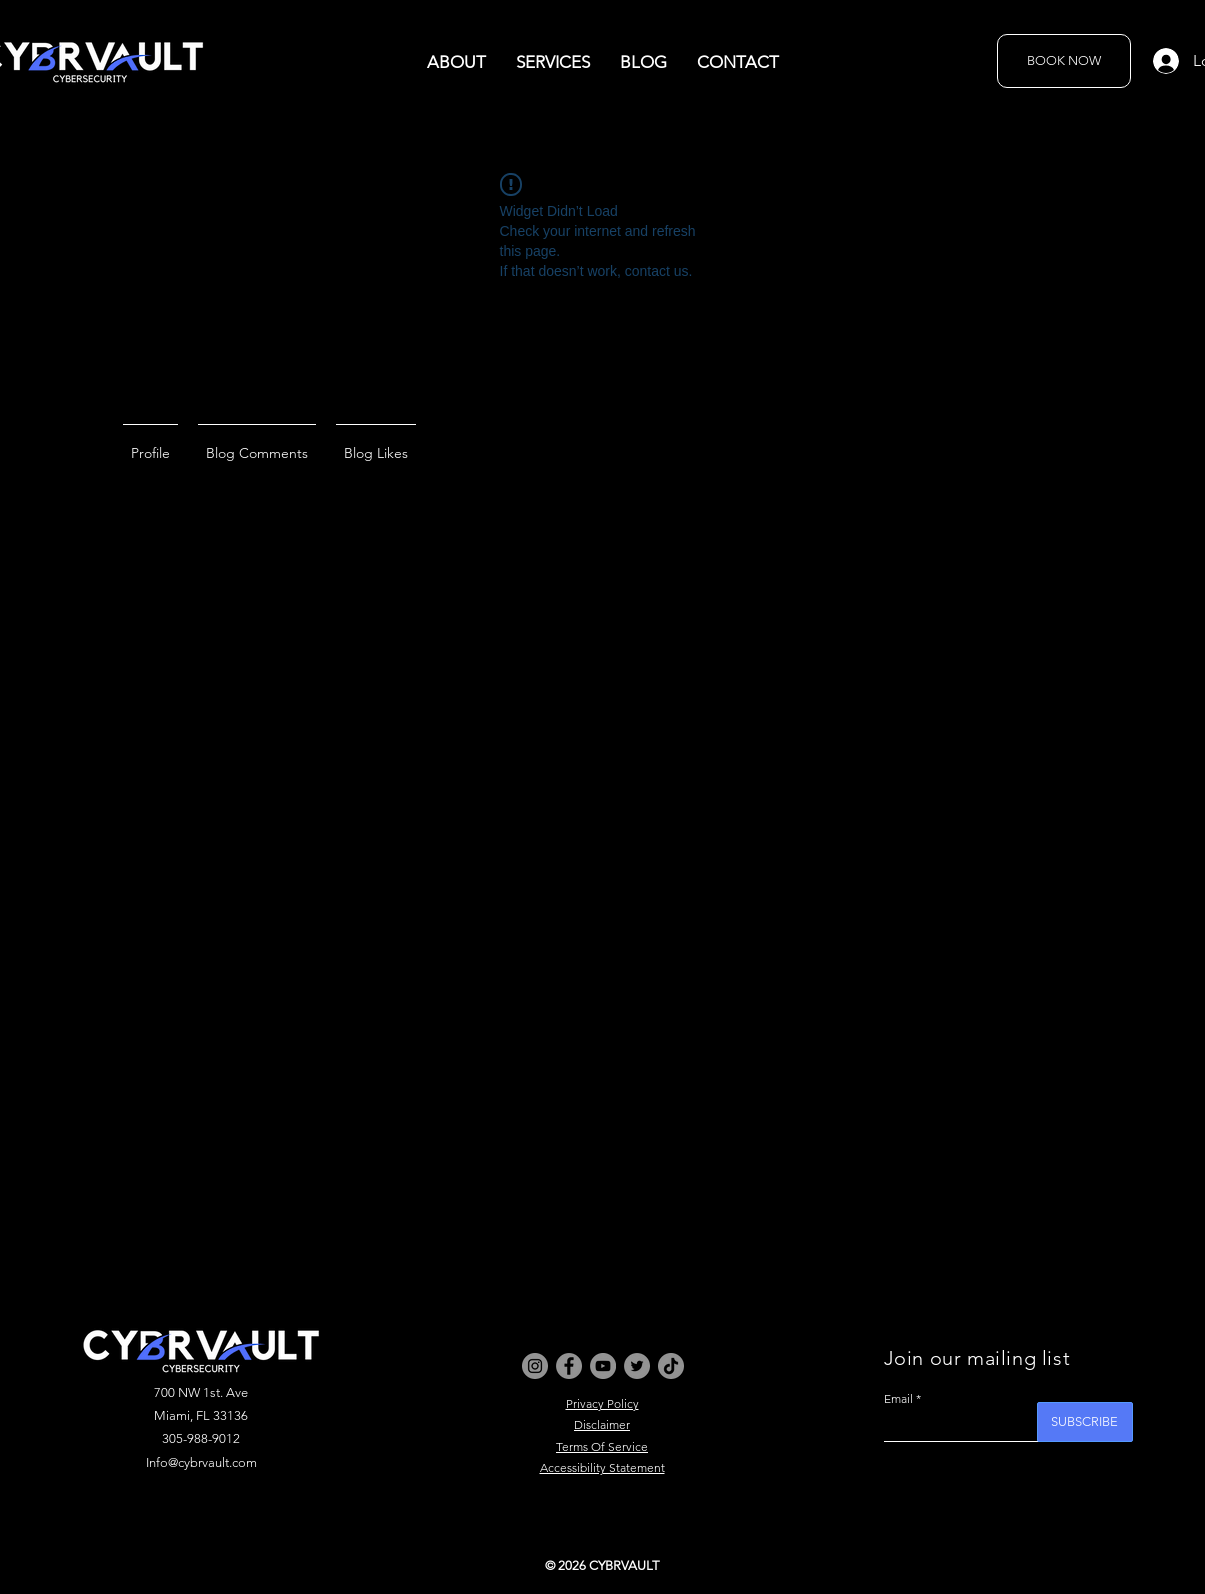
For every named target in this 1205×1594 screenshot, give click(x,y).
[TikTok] (671, 1366)
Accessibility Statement (602, 1467)
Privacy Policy (602, 1403)
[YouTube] (603, 1366)
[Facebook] (569, 1366)
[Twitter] (637, 1366)
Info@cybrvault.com (201, 1462)
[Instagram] (535, 1366)
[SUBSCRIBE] (1085, 1422)
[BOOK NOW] (1064, 61)
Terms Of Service (602, 1446)
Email (898, 1399)
